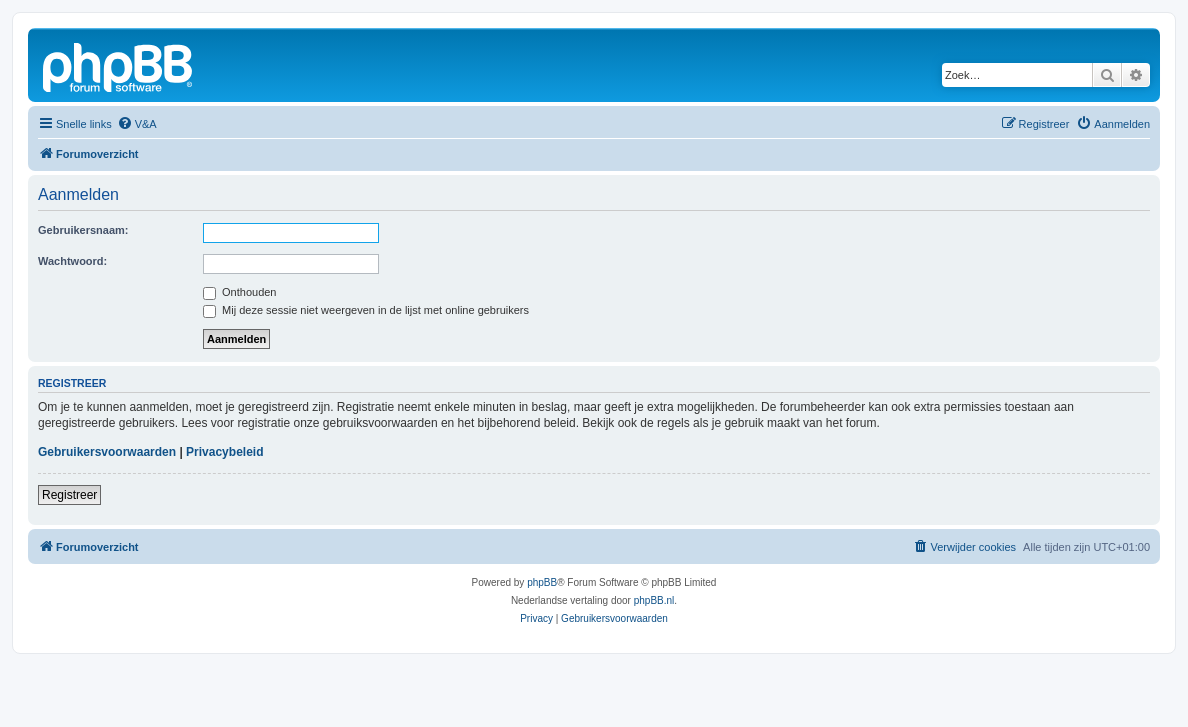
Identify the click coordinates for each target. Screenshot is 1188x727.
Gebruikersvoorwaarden (107, 452)
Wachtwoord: (72, 261)
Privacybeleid (224, 452)
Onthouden (240, 292)
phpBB (542, 582)
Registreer (69, 495)
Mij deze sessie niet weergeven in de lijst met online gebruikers (366, 310)
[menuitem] (137, 124)
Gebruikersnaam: (83, 230)
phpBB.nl (654, 600)
